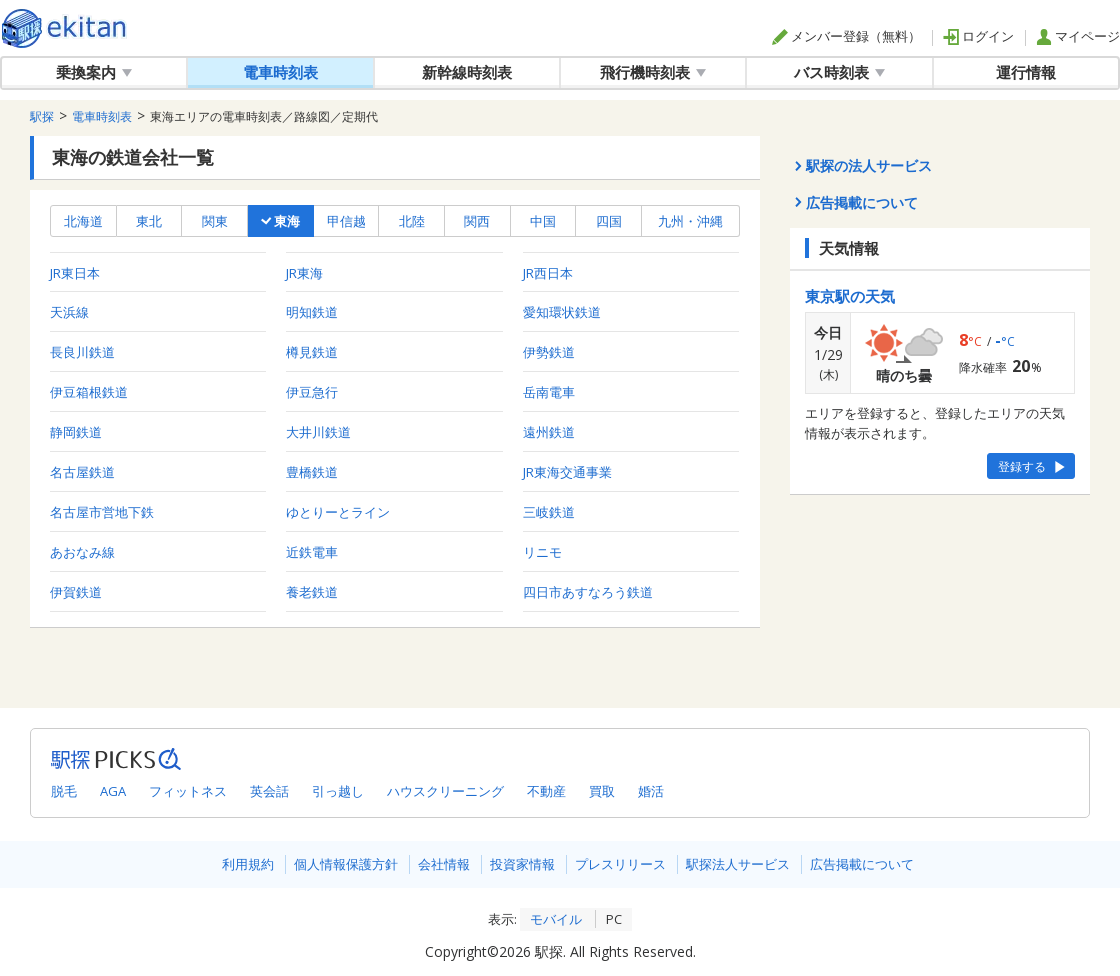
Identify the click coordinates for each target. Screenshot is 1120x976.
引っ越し (338, 791)
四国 (609, 221)
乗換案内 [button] (94, 72)
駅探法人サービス (738, 864)
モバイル (556, 919)
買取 (602, 791)
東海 (280, 221)
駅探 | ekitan (64, 28)
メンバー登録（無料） (846, 36)
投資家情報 (522, 864)
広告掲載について (862, 864)
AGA (113, 791)
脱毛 (64, 791)
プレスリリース (620, 864)
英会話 (269, 791)
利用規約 (248, 864)
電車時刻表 (280, 72)
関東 (215, 221)
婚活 (651, 791)
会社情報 (444, 864)
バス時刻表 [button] (839, 72)
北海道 (83, 221)
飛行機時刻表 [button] (653, 72)
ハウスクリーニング (445, 791)
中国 (543, 221)
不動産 (546, 791)
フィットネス (188, 791)
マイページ (1078, 36)
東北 (149, 221)
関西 (477, 221)
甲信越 (346, 221)
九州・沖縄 (690, 221)
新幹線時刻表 (467, 72)
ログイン (978, 36)
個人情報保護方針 (346, 864)
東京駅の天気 (850, 296)
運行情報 (1026, 72)
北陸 (412, 221)
